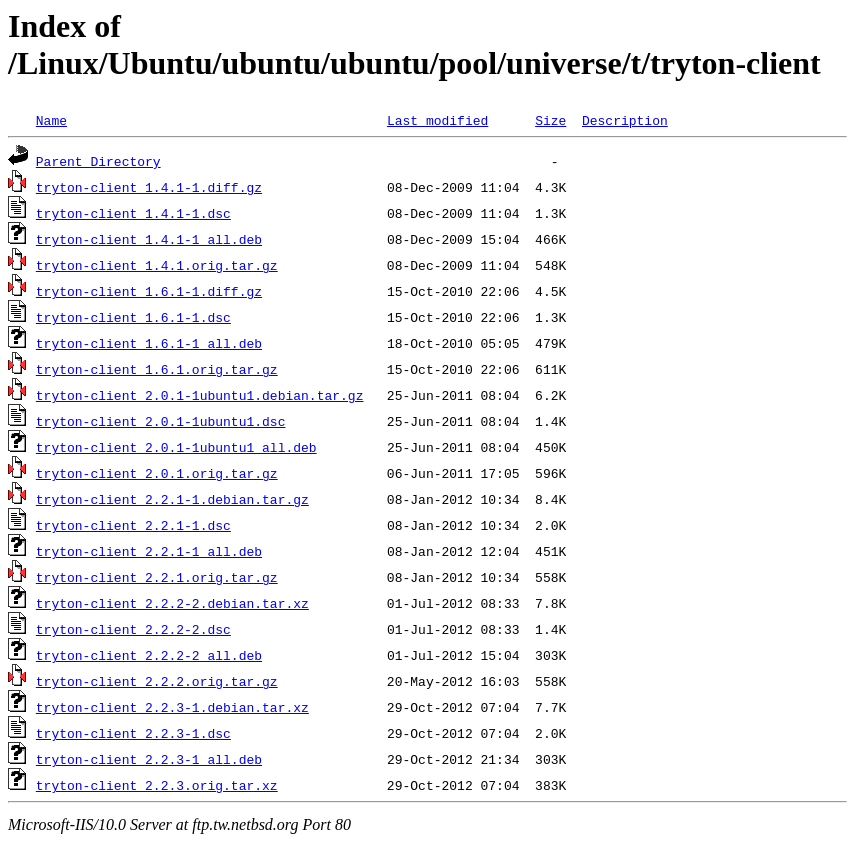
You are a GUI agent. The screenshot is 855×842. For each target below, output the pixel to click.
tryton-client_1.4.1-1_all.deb (149, 239)
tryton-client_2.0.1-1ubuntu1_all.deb (176, 447)
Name (51, 120)
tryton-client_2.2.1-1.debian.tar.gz (172, 499)
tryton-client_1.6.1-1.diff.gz (149, 291)
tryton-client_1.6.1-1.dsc (133, 317)
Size (550, 120)
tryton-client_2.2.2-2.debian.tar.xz (172, 603)
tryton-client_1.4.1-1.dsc (133, 213)
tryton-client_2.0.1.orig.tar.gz (157, 473)
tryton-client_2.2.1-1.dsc (133, 525)
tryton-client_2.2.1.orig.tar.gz (157, 577)
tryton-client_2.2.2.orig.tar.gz (157, 681)
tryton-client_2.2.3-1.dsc (133, 733)
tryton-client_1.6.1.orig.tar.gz (157, 369)
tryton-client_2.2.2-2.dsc (133, 629)
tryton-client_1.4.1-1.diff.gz (149, 187)
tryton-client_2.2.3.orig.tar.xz (157, 785)
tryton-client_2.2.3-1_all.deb (149, 759)
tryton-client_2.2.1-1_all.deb (149, 551)
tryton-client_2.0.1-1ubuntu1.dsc (161, 421)
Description (625, 120)
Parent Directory (98, 161)
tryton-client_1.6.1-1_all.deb (149, 343)
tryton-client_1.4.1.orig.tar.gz (157, 265)
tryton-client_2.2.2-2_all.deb (149, 655)
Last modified (437, 120)
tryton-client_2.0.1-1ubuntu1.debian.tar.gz (200, 395)
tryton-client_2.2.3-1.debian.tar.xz (172, 707)
